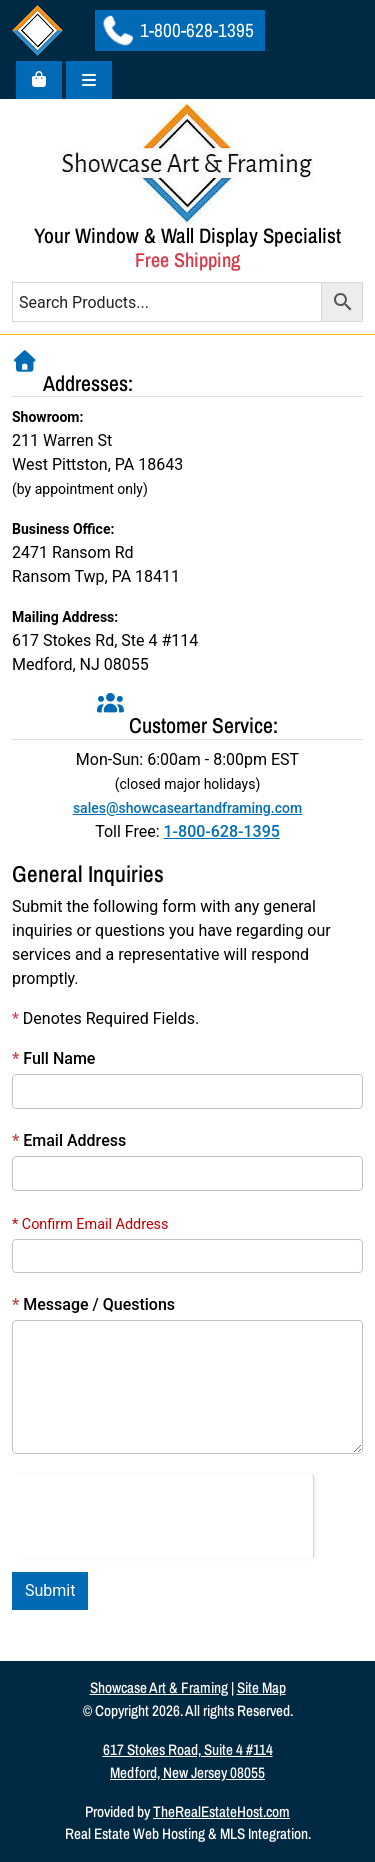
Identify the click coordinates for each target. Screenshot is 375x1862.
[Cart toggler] (39, 80)
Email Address (69, 1140)
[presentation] (162, 1513)
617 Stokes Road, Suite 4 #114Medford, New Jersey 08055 (188, 1761)
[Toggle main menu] (89, 80)
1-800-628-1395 (178, 30)
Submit (50, 1590)
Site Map (261, 1687)
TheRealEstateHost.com (221, 1811)
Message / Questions (93, 1304)
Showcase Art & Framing (159, 1687)
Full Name (53, 1058)
